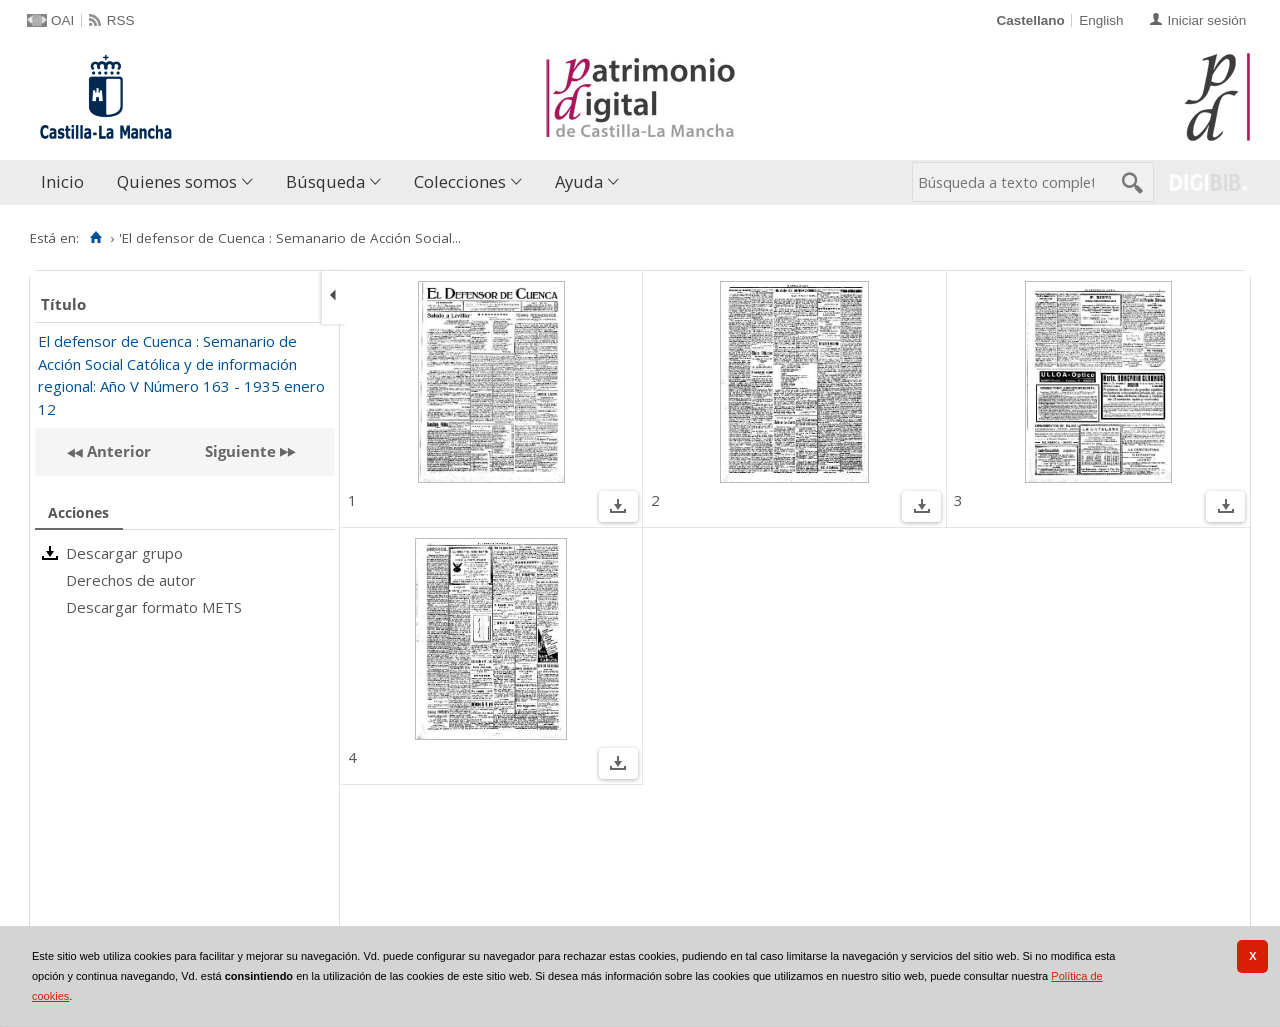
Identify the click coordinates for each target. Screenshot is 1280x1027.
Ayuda (579, 181)
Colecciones (460, 181)
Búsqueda (325, 181)
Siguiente (240, 451)
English (1101, 20)
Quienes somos (177, 181)
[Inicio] (95, 238)
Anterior (117, 451)
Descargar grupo (124, 553)
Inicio (62, 181)
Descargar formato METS (154, 607)
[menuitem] (67, 182)
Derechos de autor (131, 580)
